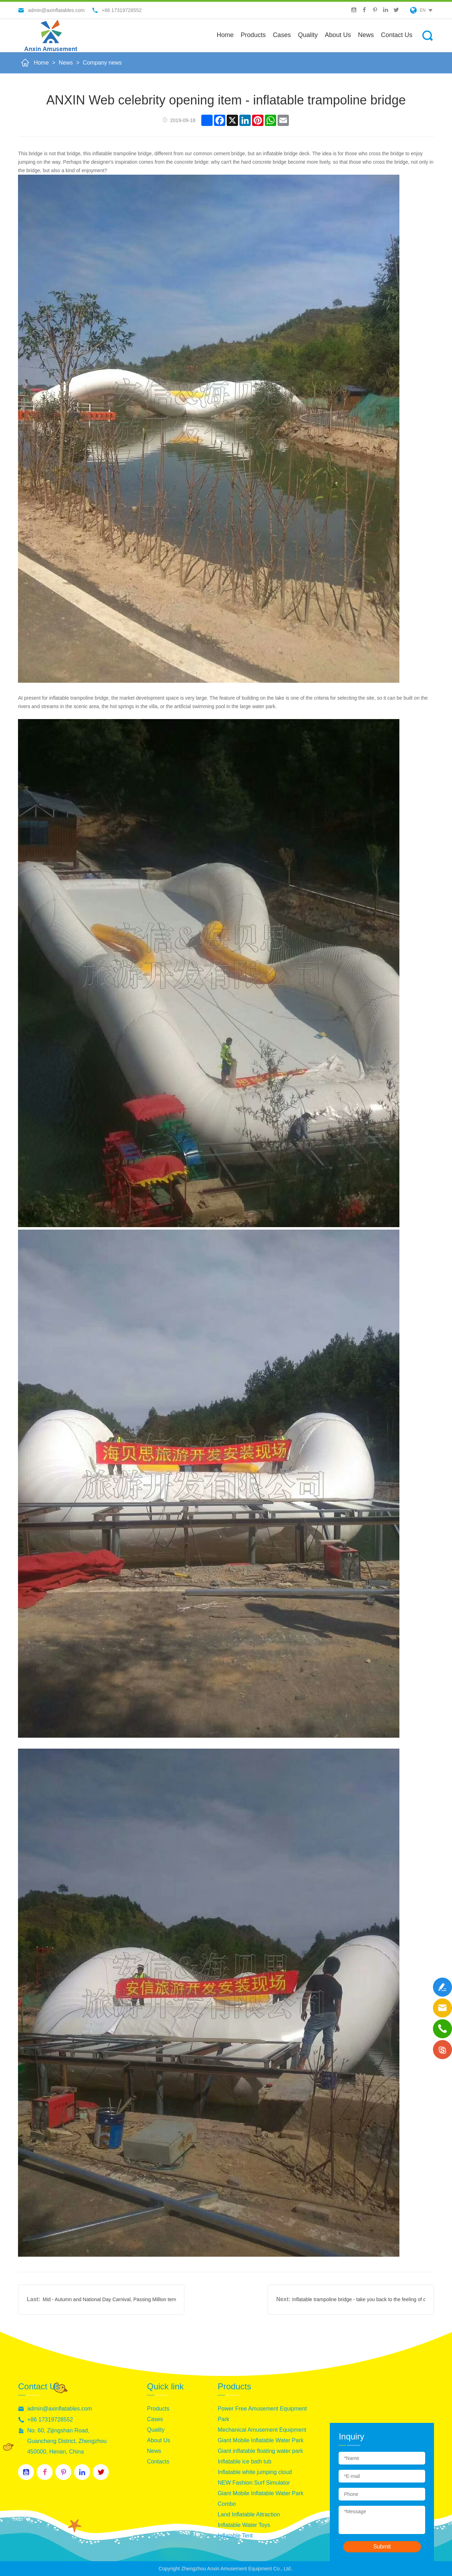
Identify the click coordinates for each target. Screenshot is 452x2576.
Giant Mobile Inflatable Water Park (260, 2440)
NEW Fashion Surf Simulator (254, 2483)
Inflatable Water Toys (244, 2525)
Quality (308, 34)
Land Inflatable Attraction (249, 2514)
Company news (102, 63)
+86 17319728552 (50, 2420)
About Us (158, 2440)
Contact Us (396, 34)
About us (338, 34)
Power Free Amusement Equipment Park (262, 2414)
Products (253, 34)
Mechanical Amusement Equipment (262, 2430)
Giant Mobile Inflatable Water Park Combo (260, 2498)
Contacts (158, 2462)
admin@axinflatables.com (59, 2409)
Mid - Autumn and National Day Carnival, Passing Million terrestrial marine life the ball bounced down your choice (109, 2299)
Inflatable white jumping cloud (255, 2472)
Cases (282, 34)
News (366, 34)
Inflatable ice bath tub (244, 2462)
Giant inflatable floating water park (260, 2451)
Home (225, 34)
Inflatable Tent (235, 2536)
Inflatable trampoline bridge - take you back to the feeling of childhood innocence (358, 2299)
